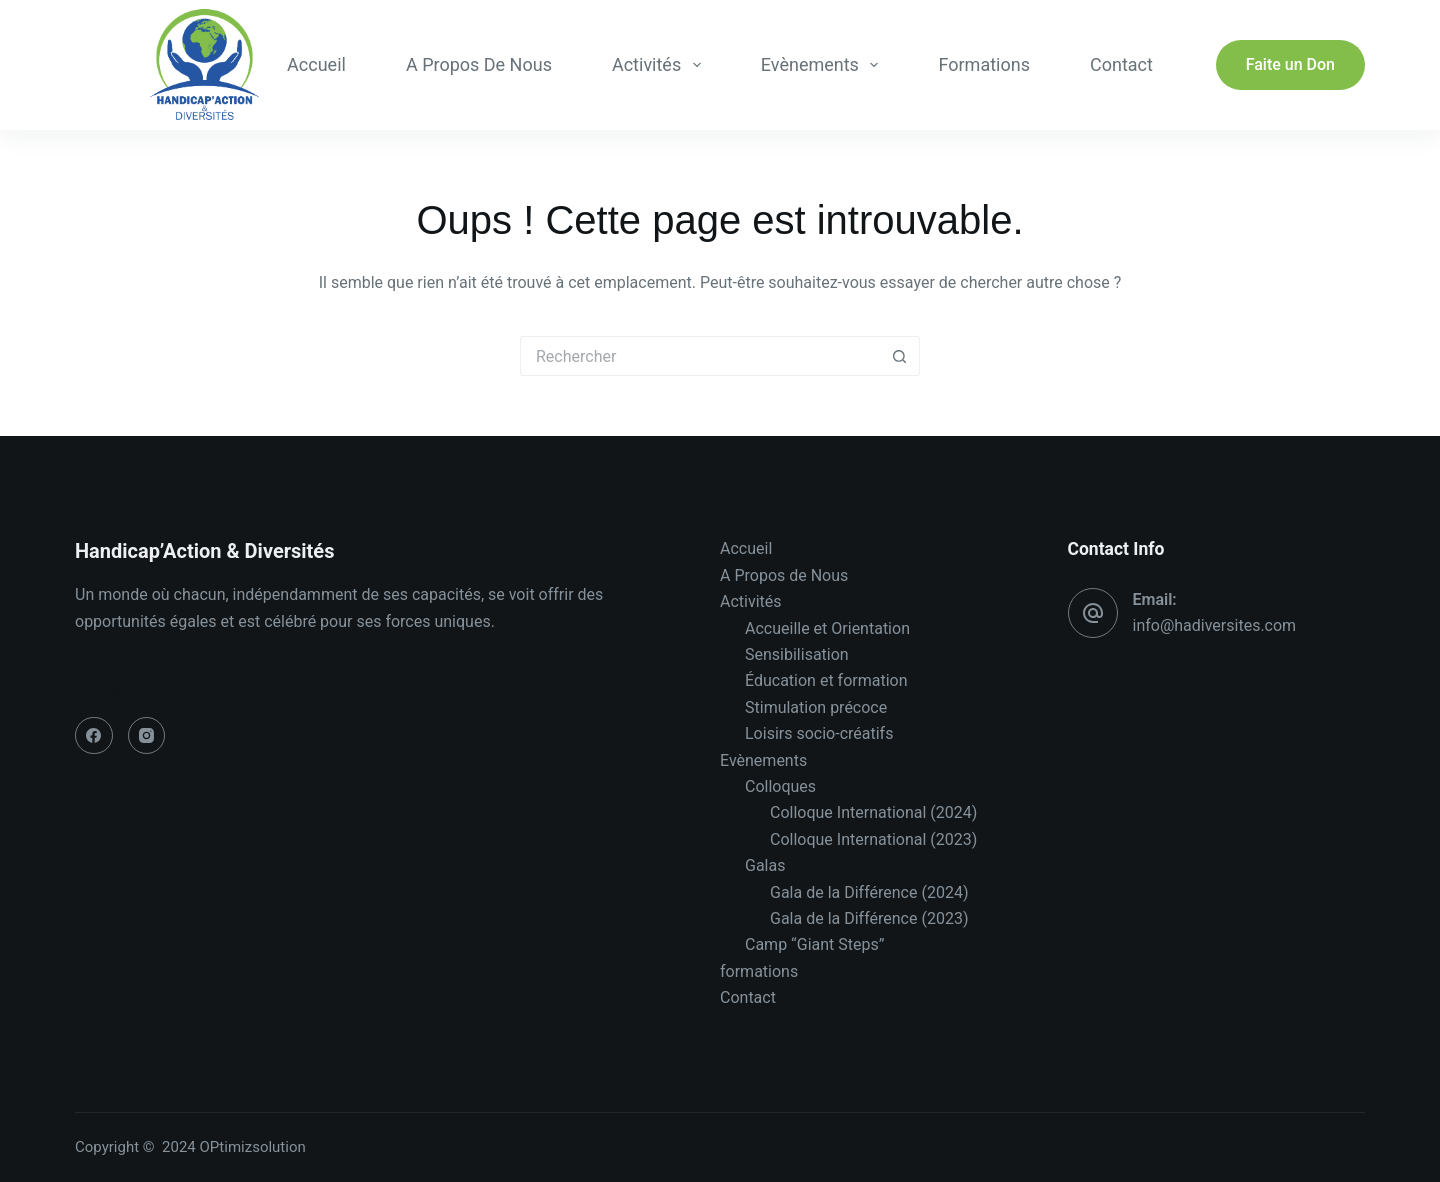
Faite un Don (1290, 64)
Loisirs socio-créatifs (819, 733)
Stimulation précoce (816, 707)
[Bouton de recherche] (900, 356)
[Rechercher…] (700, 356)
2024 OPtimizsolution (235, 1147)
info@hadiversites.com (1215, 625)
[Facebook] (94, 736)
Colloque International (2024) (873, 812)
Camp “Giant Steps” (814, 944)
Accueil (316, 64)
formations (983, 64)
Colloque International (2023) (873, 839)
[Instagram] (147, 736)
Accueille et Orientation (827, 628)
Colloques (780, 786)
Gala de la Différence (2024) (869, 892)
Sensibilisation (797, 654)
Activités (660, 65)
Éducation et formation (826, 680)
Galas (765, 865)
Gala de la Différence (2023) (869, 918)
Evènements (824, 65)
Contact (1121, 64)
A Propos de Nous (479, 64)
